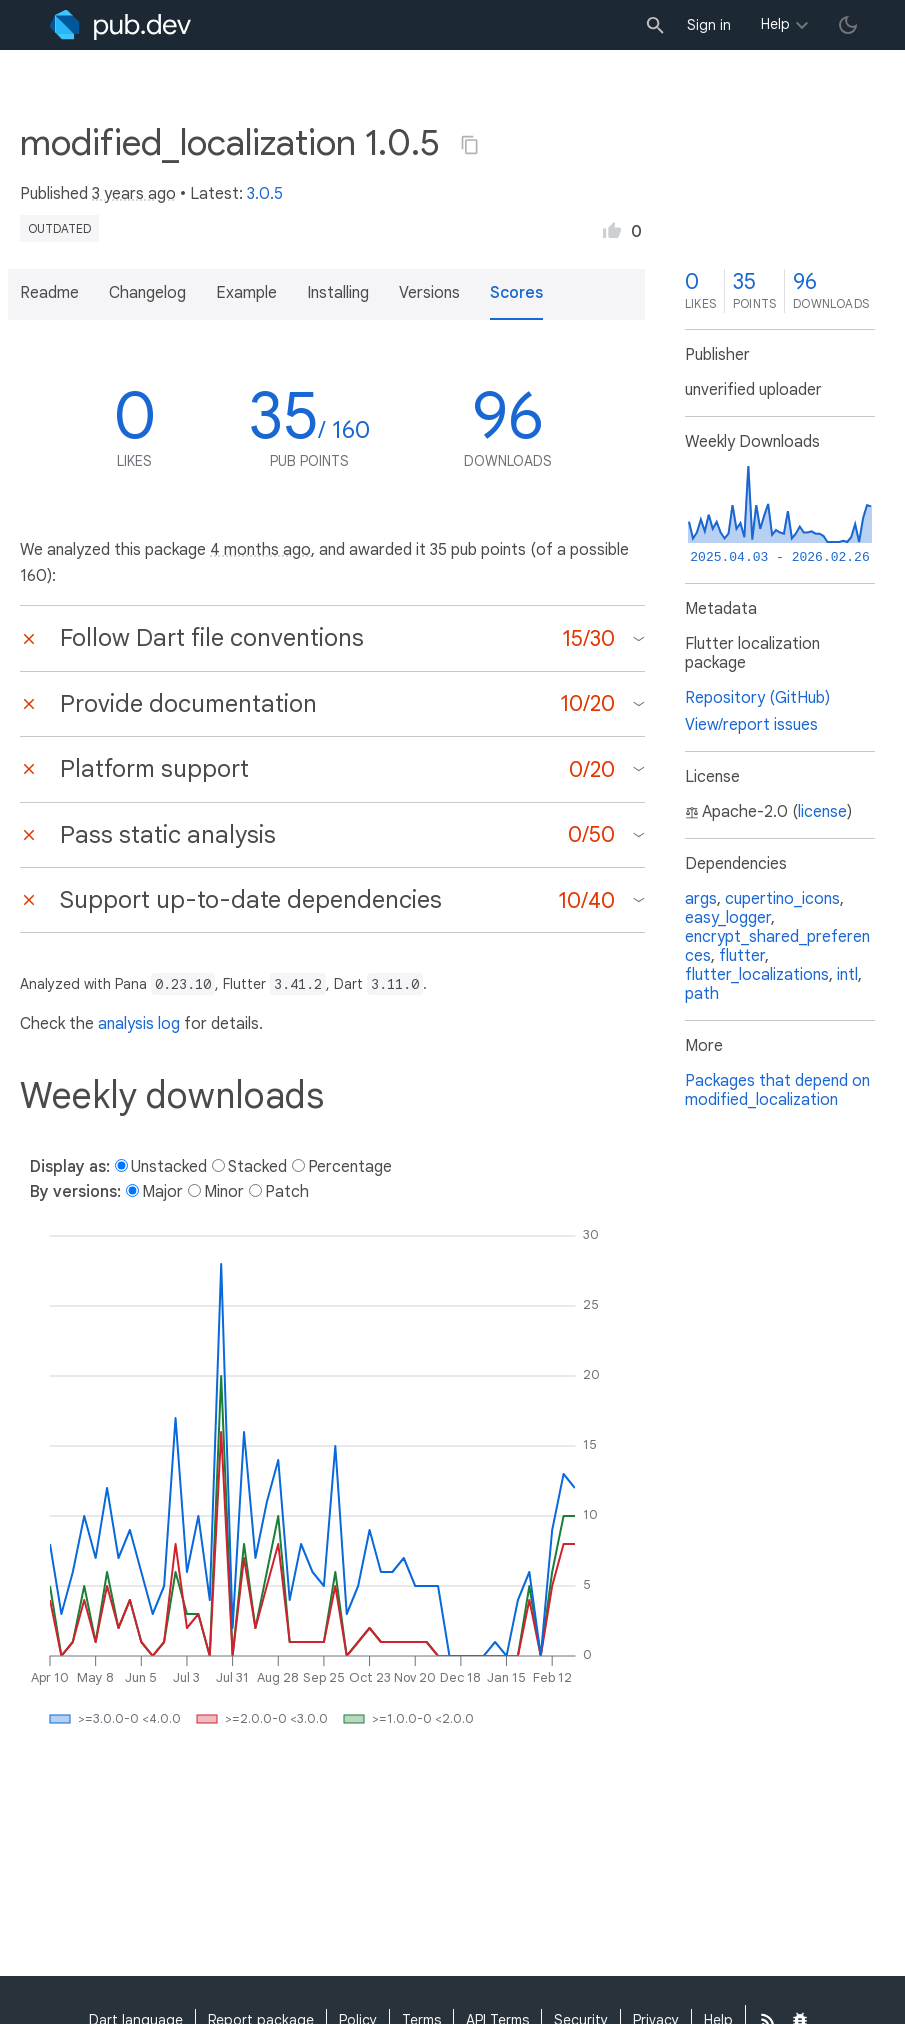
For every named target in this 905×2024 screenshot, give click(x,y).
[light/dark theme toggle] (848, 25)
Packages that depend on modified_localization (777, 1090)
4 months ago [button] (260, 550)
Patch (287, 1192)
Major (162, 1192)
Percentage (350, 1167)
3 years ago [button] (134, 194)
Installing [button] (338, 293)
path (702, 994)
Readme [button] (49, 293)
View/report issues (751, 725)
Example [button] (246, 293)
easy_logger (728, 918)
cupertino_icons (782, 899)
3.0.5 (265, 194)
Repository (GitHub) (757, 698)
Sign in (709, 25)
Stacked (257, 1167)
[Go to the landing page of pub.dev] (120, 25)
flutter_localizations (757, 975)
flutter (742, 956)
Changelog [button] (147, 293)
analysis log (139, 1024)
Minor (224, 1192)
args (701, 899)
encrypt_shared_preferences (777, 946)
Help (775, 24)
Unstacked (169, 1167)
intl (847, 975)
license (822, 812)
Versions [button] (429, 293)
